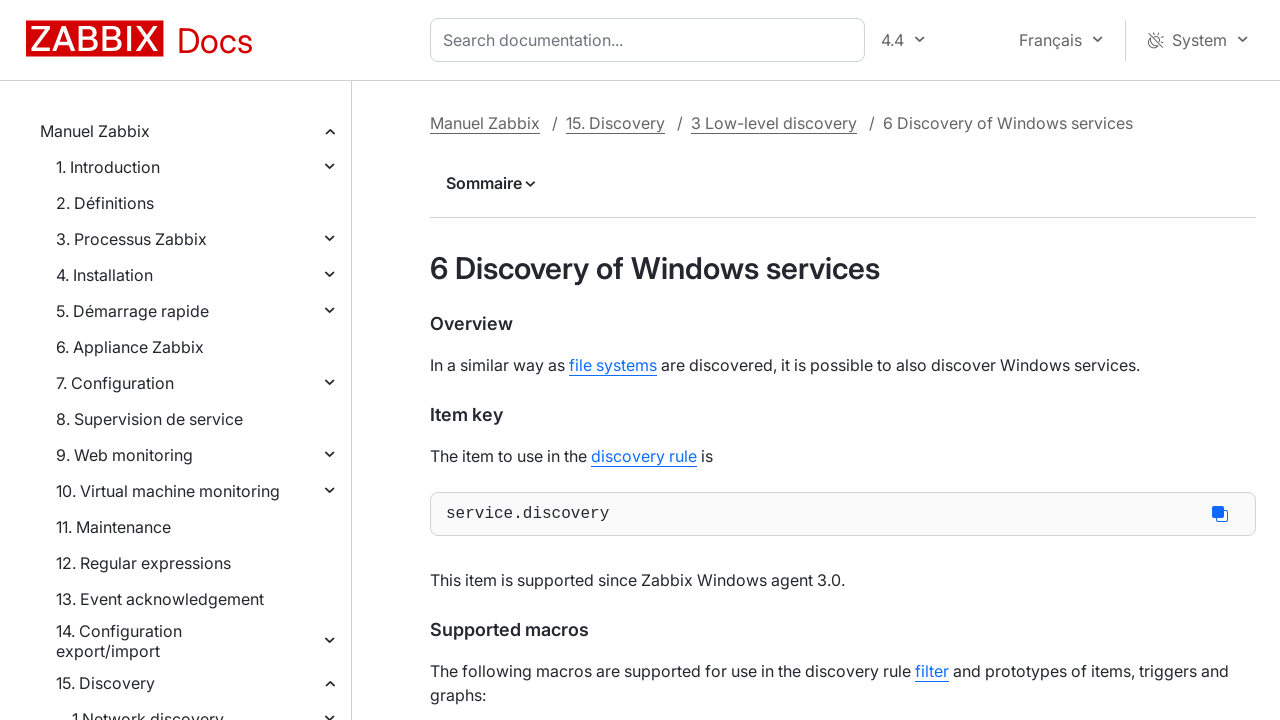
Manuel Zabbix (95, 131)
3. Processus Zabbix (131, 239)
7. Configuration (115, 383)
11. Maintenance (113, 527)
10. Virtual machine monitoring (168, 491)
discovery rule (644, 456)
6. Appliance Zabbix (130, 347)
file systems (613, 365)
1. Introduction (108, 167)
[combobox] (651, 40)
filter (932, 675)
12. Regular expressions (143, 563)
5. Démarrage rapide (132, 311)
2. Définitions (105, 203)
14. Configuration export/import (119, 641)
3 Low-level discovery (774, 123)
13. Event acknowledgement (160, 599)
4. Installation (104, 275)
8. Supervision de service (149, 419)
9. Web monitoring (124, 455)
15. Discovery (105, 683)
